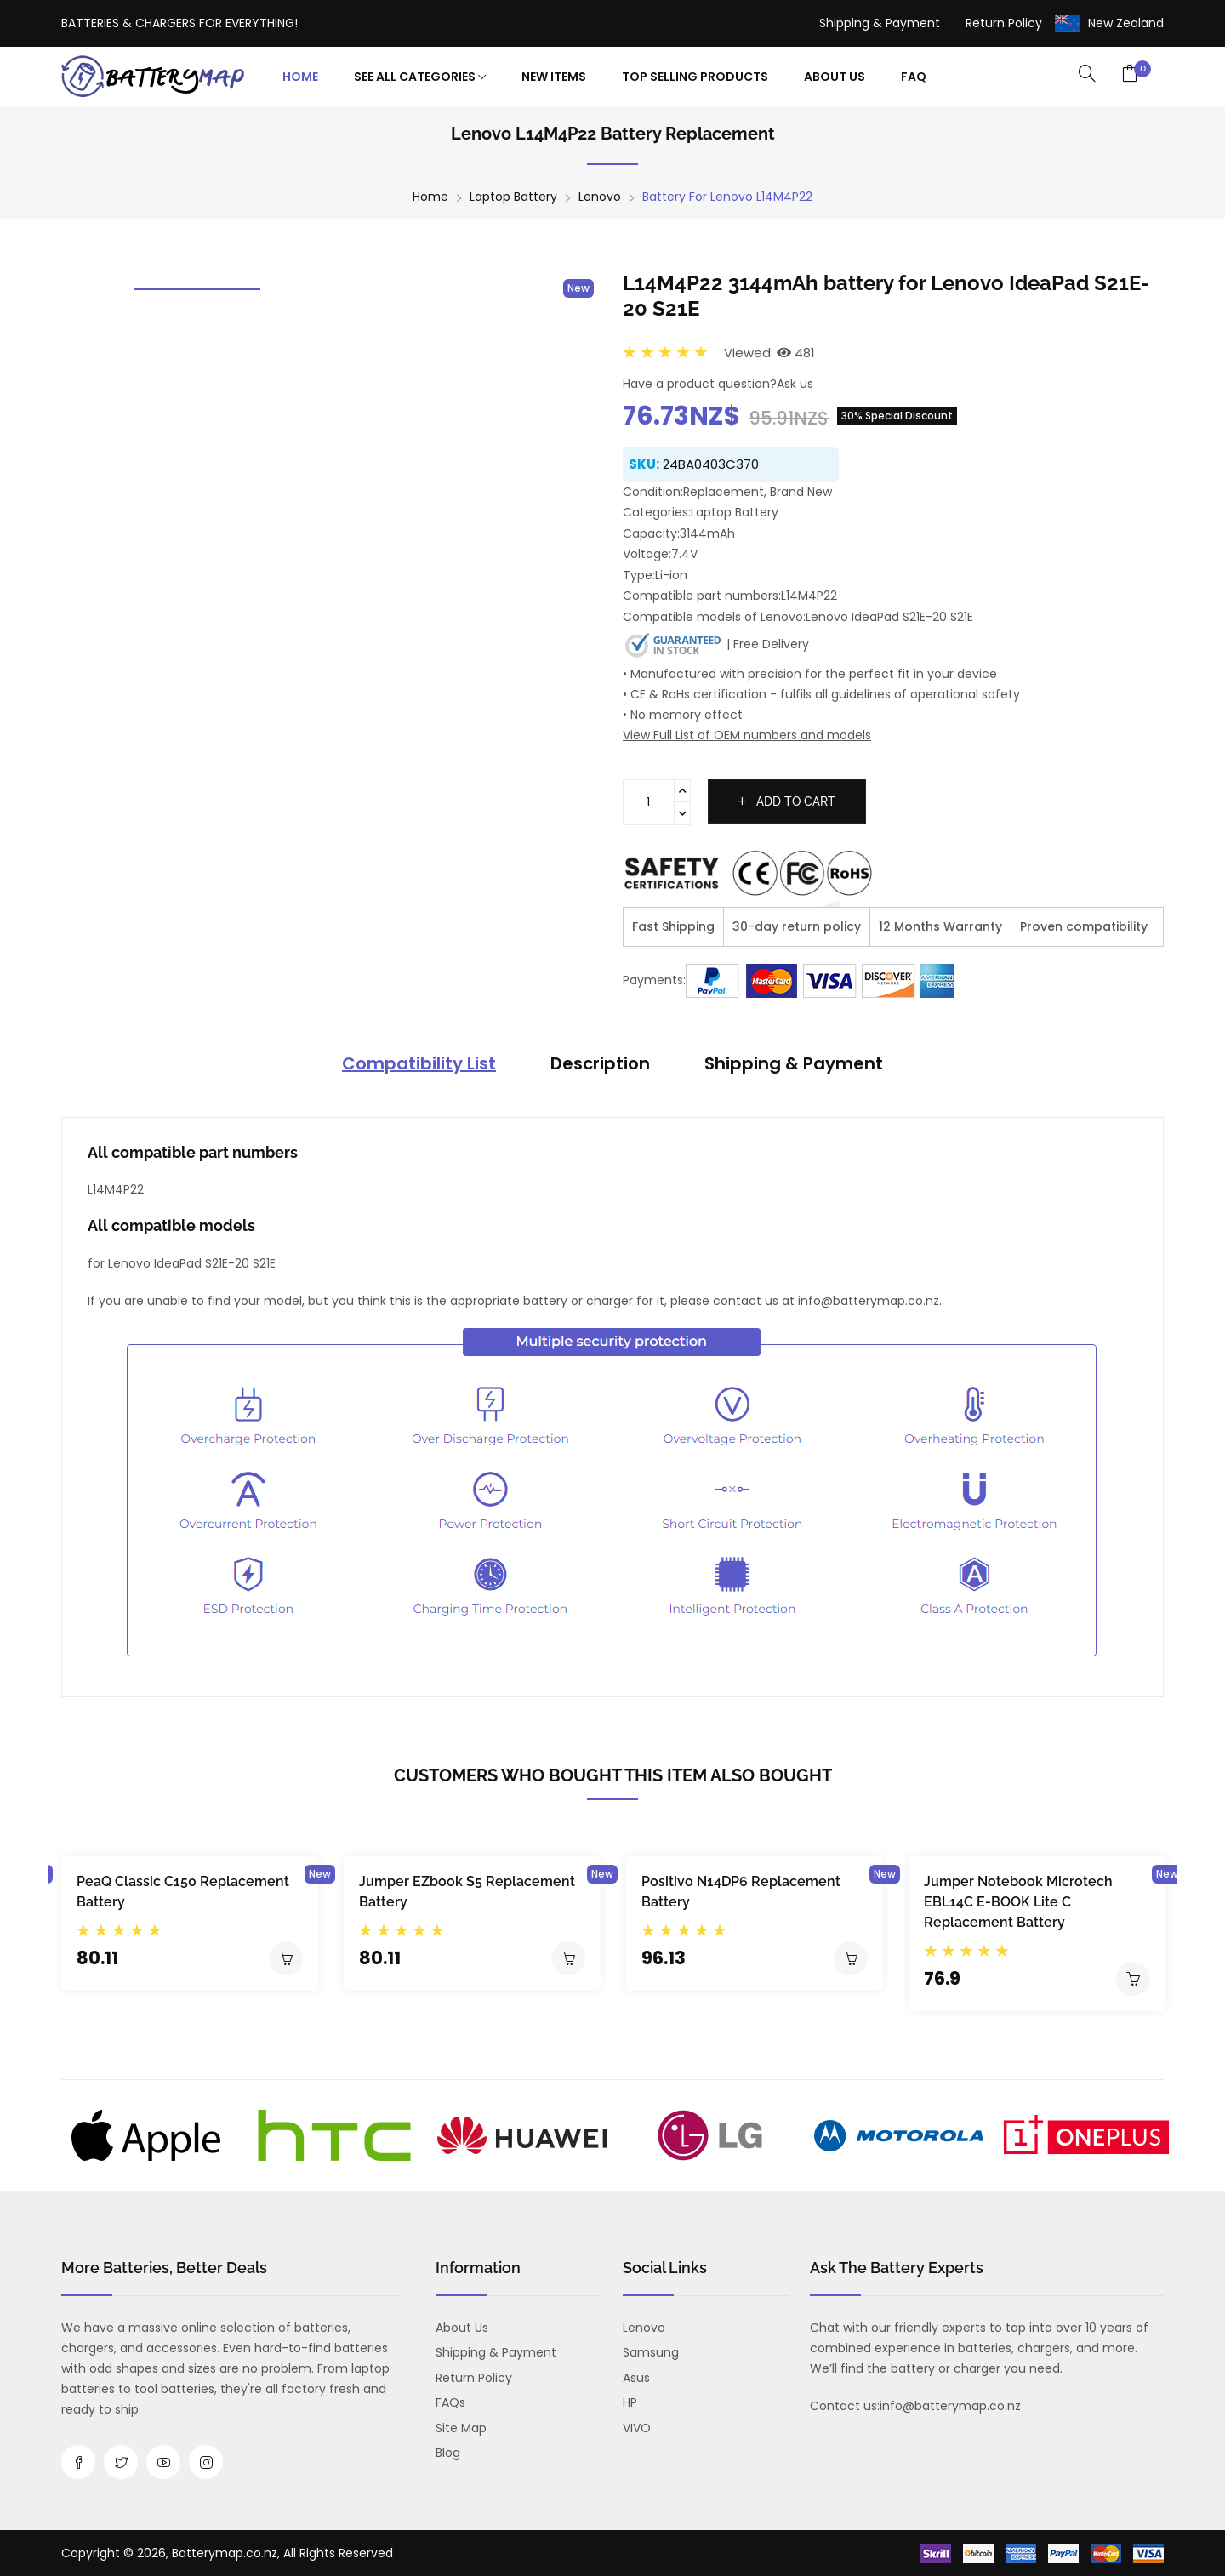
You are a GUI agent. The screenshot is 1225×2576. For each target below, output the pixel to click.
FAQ (913, 76)
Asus (636, 2377)
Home (300, 76)
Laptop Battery (513, 196)
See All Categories (420, 76)
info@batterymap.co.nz (950, 2405)
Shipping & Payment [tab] (793, 1063)
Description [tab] (600, 1063)
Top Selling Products (695, 76)
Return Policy (1004, 22)
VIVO (637, 2427)
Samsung (651, 2352)
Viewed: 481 (769, 353)
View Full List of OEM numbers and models (747, 735)
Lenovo (599, 196)
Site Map (461, 2427)
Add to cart (786, 801)
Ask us (795, 383)
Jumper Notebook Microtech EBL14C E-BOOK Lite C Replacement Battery (1018, 1901)
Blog (448, 2452)
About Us (834, 76)
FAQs (450, 2402)
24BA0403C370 (711, 464)
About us (462, 2327)
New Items (553, 76)
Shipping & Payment (879, 22)
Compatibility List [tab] (419, 1063)
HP (630, 2402)
